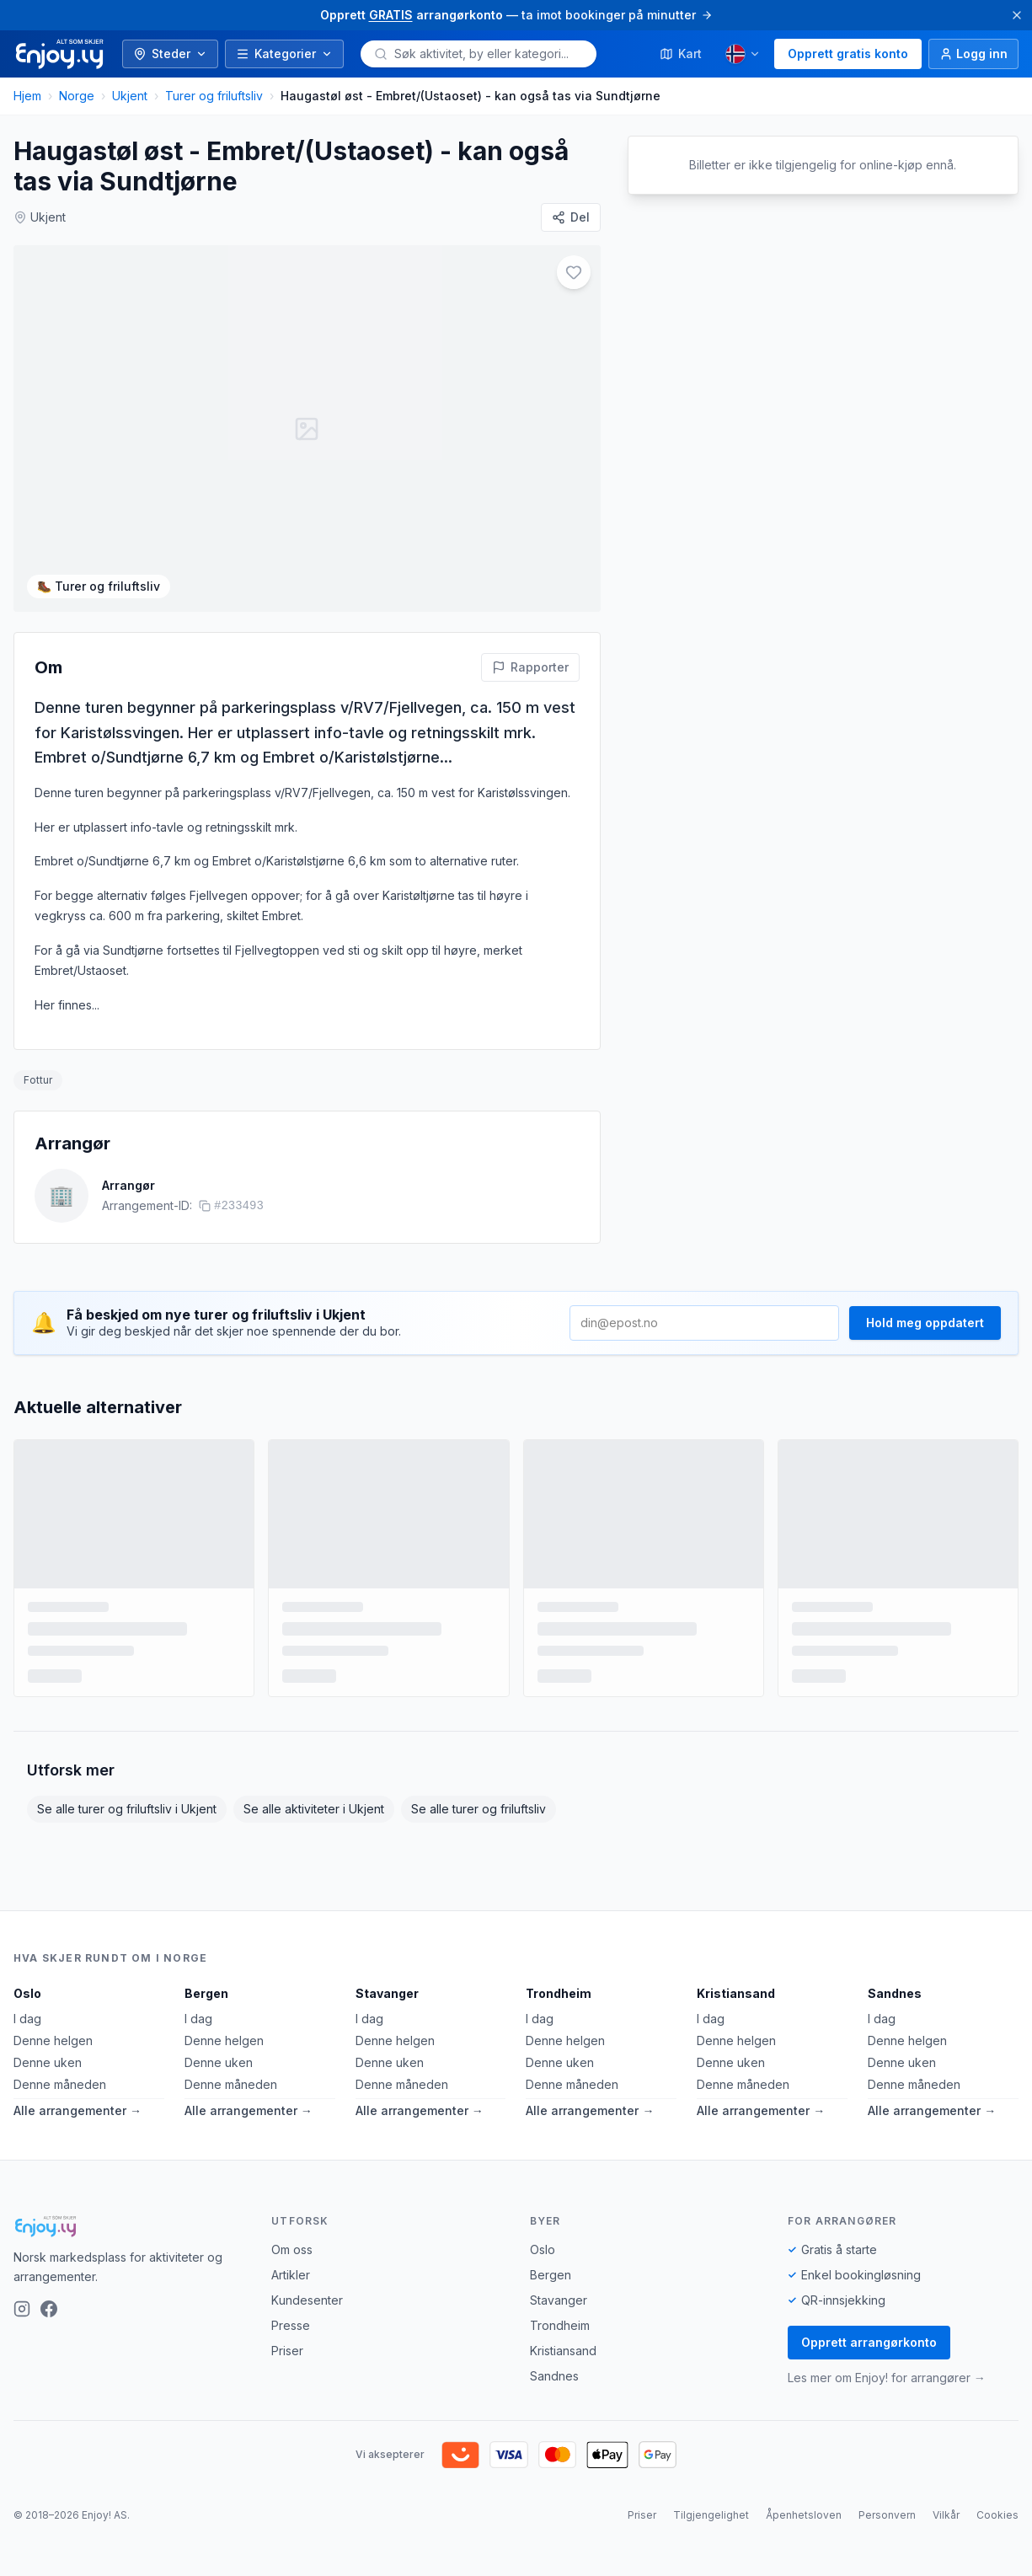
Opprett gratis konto (848, 53)
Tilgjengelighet (711, 2515)
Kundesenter (307, 2300)
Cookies (997, 2515)
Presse (290, 2325)
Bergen (206, 1993)
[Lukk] (1017, 15)
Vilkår (946, 2515)
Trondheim (558, 1993)
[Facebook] (48, 2308)
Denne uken (47, 2062)
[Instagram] (21, 2308)
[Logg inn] (973, 54)
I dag (27, 2018)
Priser (287, 2350)
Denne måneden (59, 2084)
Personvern (887, 2515)
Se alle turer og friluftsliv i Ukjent (127, 1809)
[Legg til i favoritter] (574, 272)
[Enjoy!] (128, 2226)
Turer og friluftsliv (214, 95)
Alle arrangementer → (77, 2110)
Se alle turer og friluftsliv (478, 1809)
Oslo (27, 1993)
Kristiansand (736, 1993)
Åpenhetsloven (804, 2515)
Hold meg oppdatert (925, 1322)
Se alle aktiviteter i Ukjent (313, 1809)
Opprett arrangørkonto (869, 2342)
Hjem (27, 95)
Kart (681, 53)
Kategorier (284, 53)
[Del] (571, 217)
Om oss (292, 2249)
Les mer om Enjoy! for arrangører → (887, 2377)
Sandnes (895, 1993)
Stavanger (387, 1993)
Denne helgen (53, 2040)
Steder (170, 53)
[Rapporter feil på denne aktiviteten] (530, 667)
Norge (76, 95)
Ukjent (129, 95)
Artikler (290, 2275)
